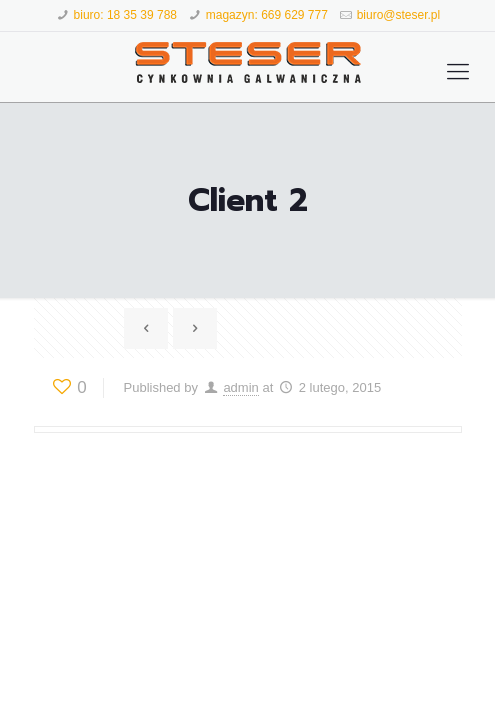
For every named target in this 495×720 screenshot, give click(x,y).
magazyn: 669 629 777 (267, 15)
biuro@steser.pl (399, 15)
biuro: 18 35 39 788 (125, 15)
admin (240, 387)
